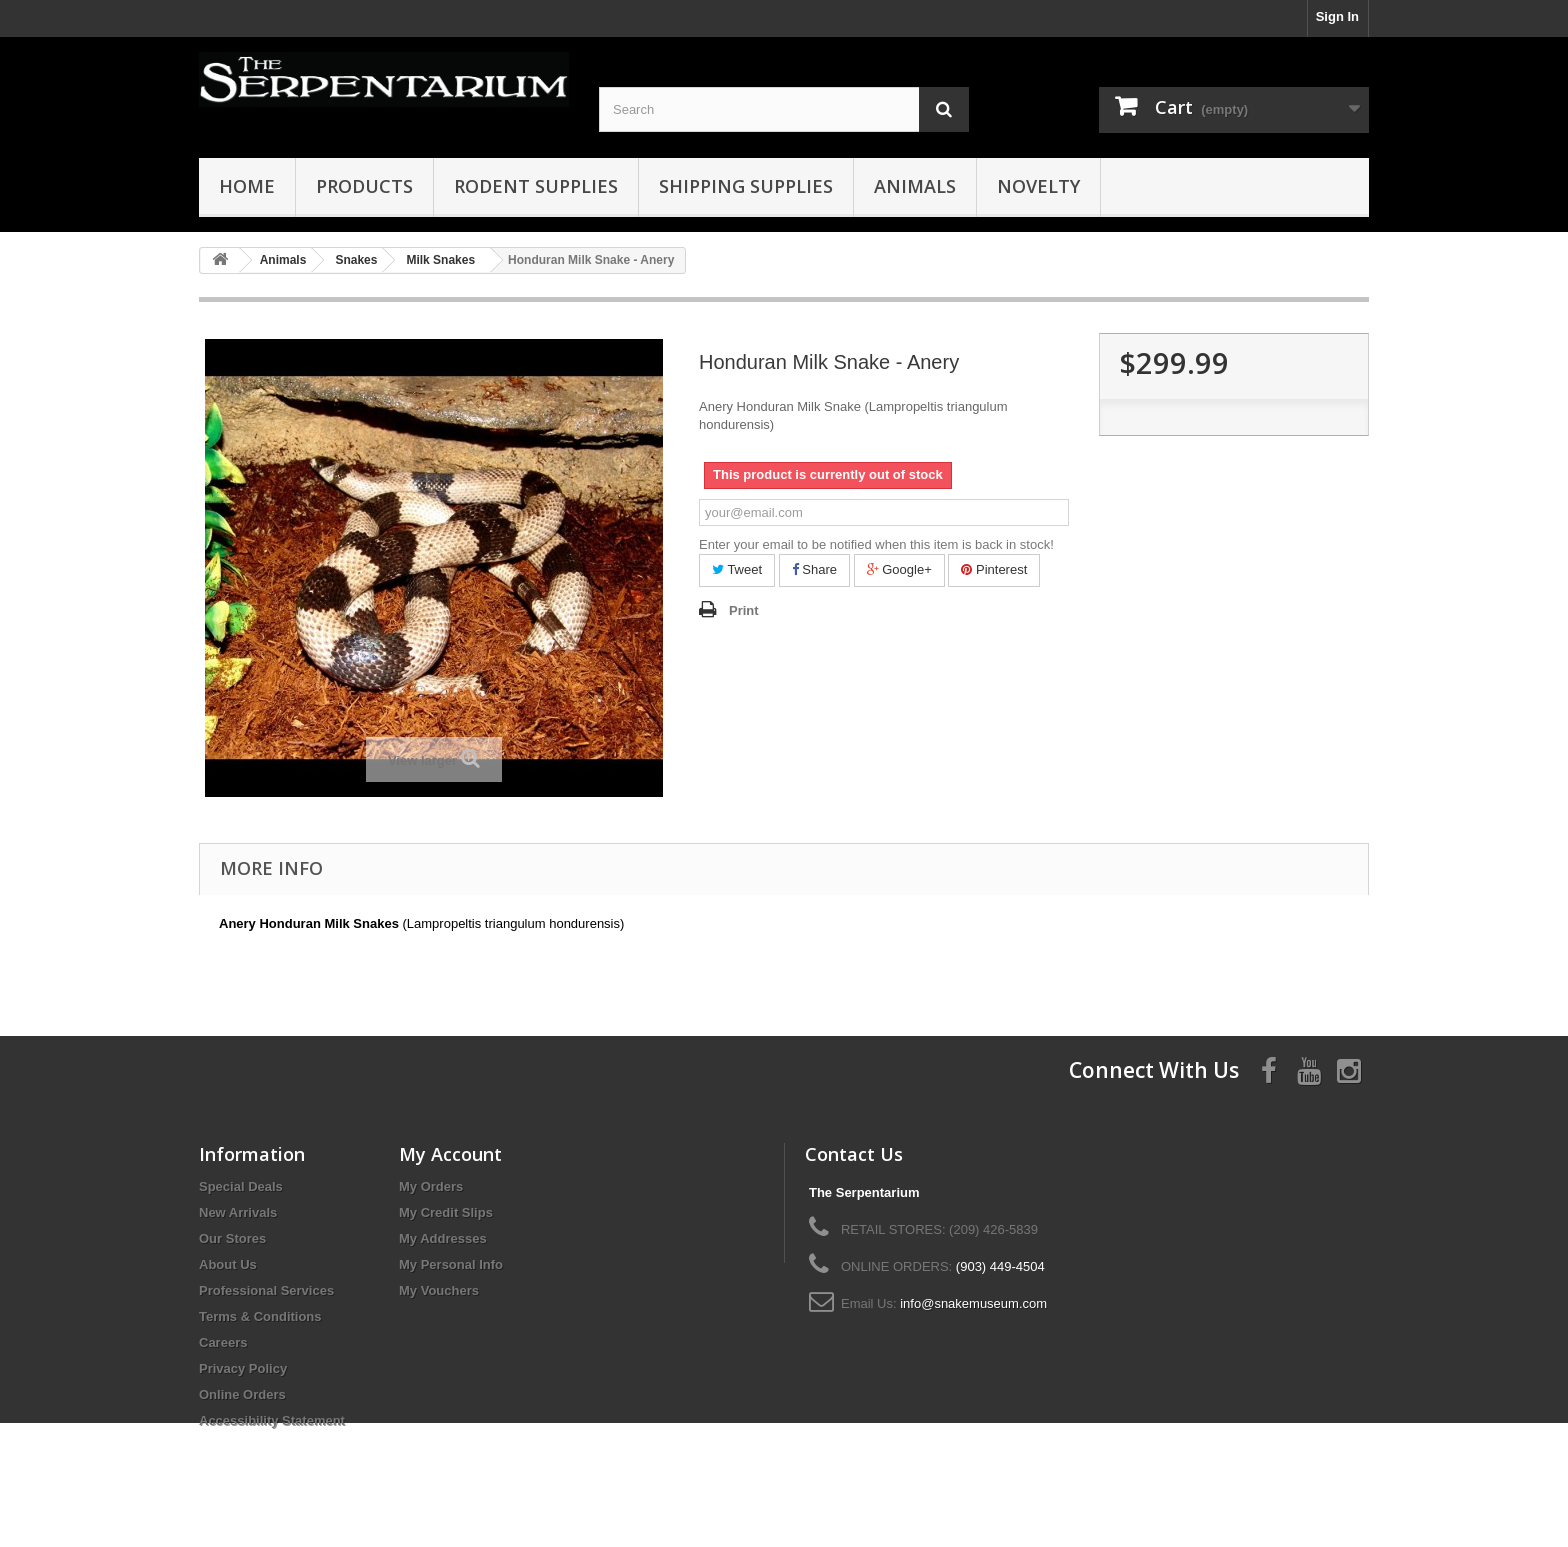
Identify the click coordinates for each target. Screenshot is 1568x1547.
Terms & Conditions (260, 1316)
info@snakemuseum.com (973, 1303)
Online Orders (242, 1394)
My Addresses (443, 1238)
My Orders (431, 1186)
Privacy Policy (243, 1368)
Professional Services (266, 1290)
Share (814, 569)
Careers (223, 1342)
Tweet (737, 569)
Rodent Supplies (536, 186)
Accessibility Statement (272, 1420)
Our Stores (232, 1238)
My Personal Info (451, 1264)
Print (744, 610)
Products (364, 186)
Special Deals (241, 1186)
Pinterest (994, 569)
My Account (450, 1154)
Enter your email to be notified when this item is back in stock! (876, 544)
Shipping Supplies (746, 186)
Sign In (1337, 16)
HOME (247, 186)
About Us (228, 1264)
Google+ (899, 569)
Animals (915, 186)
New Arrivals (238, 1212)
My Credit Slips (446, 1212)
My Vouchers (439, 1290)
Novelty (1038, 186)
